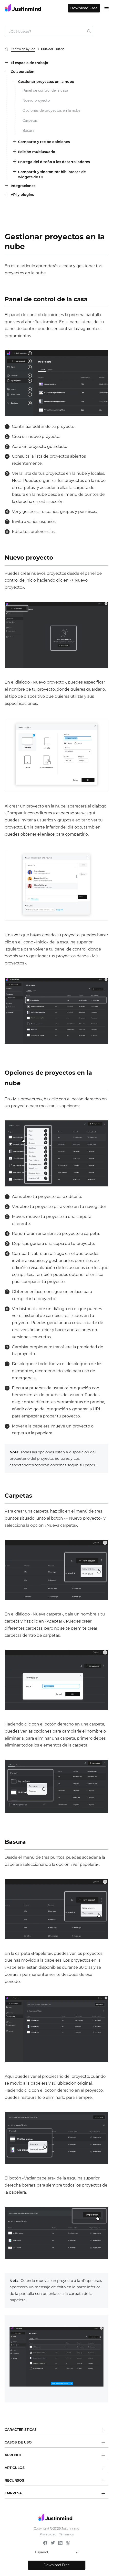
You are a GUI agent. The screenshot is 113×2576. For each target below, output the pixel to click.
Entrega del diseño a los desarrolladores (54, 162)
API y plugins (22, 194)
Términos (66, 2534)
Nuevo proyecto (36, 100)
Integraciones (23, 186)
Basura (28, 130)
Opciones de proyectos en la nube (51, 110)
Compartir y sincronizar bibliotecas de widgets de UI (52, 174)
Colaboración (22, 71)
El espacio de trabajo (29, 63)
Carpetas (30, 120)
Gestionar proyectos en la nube (46, 81)
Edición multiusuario (36, 152)
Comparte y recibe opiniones (44, 142)
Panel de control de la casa (45, 90)
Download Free (84, 8)
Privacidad (48, 2534)
